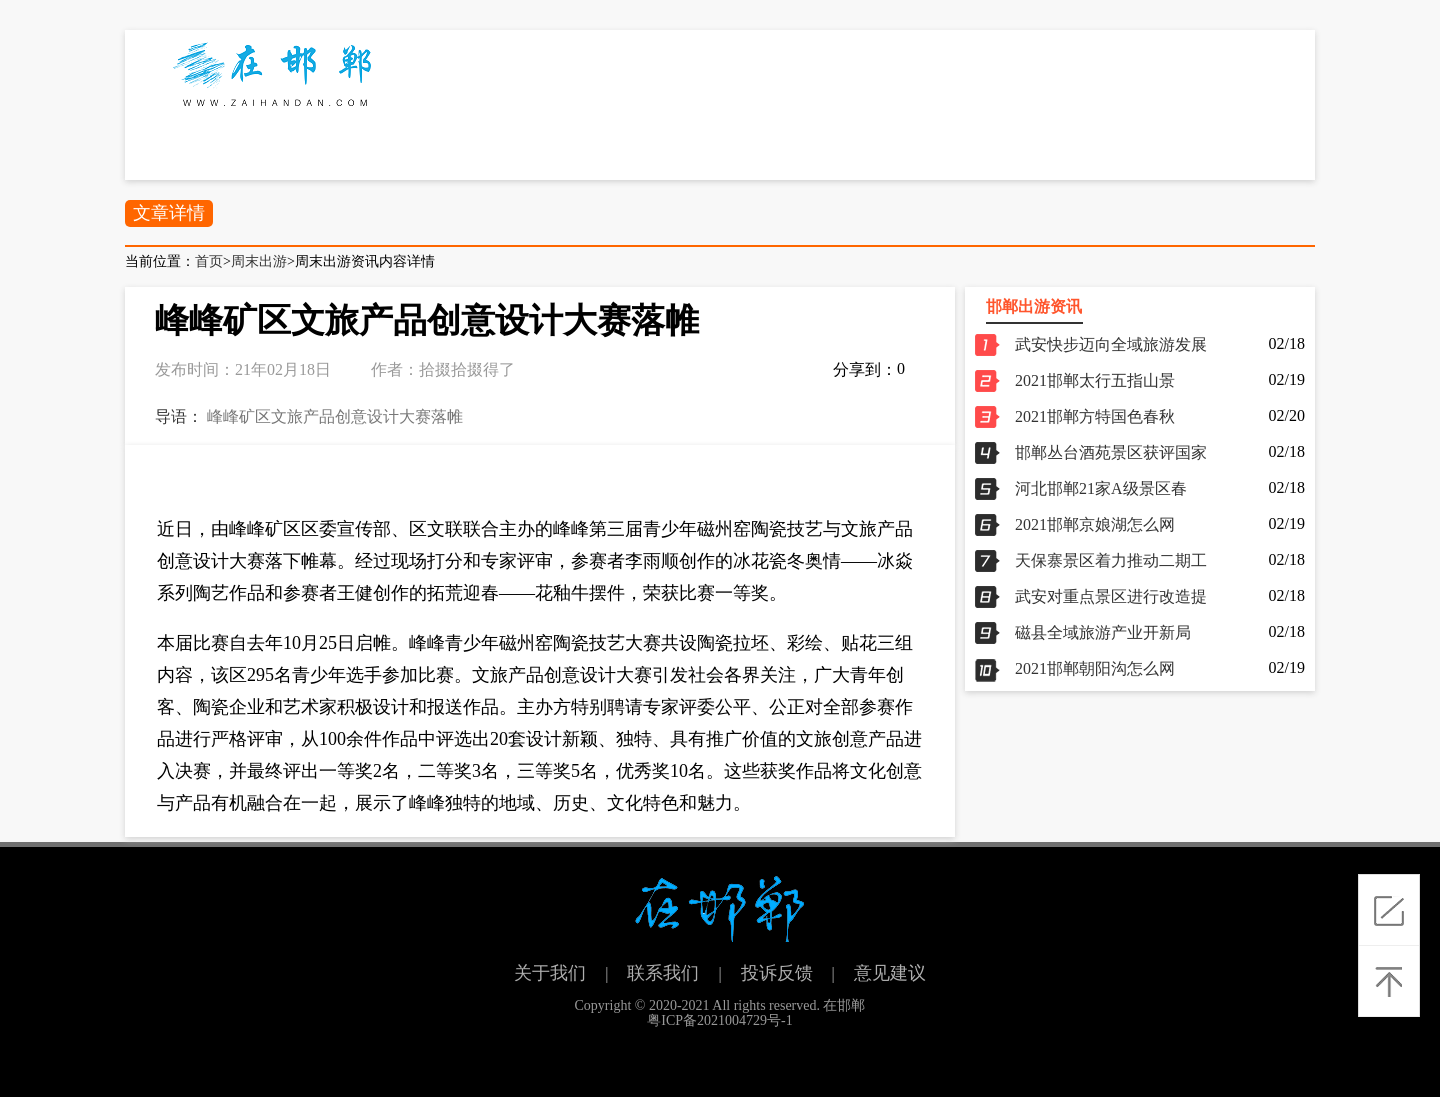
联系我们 (663, 973)
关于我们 (550, 973)
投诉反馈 (777, 973)
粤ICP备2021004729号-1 (719, 1020)
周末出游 (259, 261)
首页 (209, 261)
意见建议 (890, 973)
